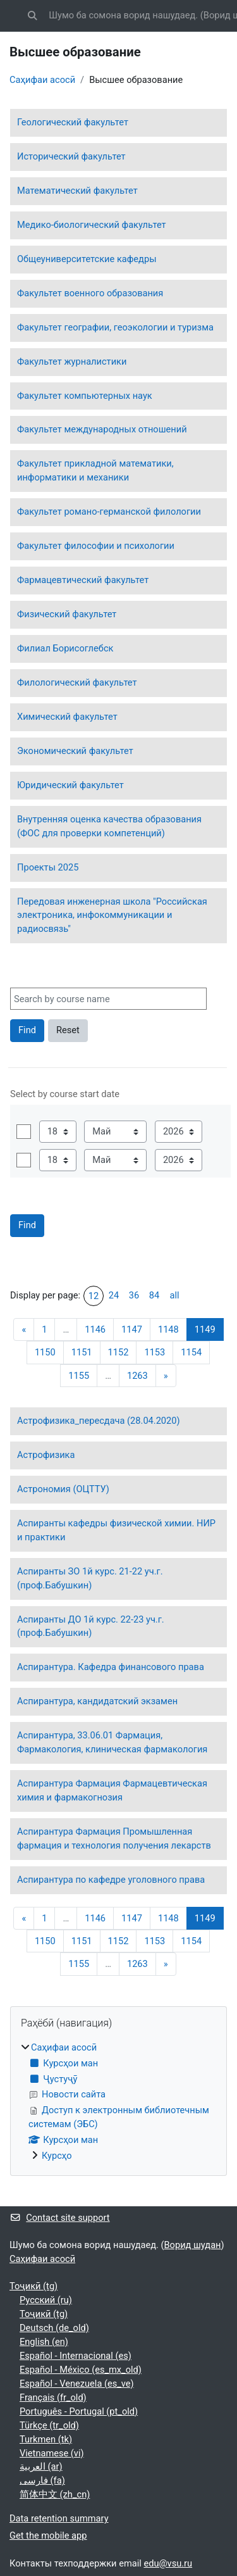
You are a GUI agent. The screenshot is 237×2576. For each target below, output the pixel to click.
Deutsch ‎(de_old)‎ (54, 2328)
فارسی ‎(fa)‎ (42, 2480)
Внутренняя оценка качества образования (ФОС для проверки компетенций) (109, 826)
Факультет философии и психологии (95, 545)
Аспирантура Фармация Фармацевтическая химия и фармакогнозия (112, 1790)
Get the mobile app (48, 2535)
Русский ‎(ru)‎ (46, 2300)
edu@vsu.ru (167, 2563)
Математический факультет (77, 190)
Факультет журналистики (71, 361)
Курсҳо (57, 2155)
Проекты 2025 (47, 867)
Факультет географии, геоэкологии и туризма (115, 327)
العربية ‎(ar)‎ (41, 2466)
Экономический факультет (75, 751)
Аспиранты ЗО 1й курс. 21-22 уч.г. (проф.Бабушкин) (90, 1578)
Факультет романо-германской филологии (109, 511)
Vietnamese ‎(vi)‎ (52, 2453)
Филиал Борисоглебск (65, 648)
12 (93, 1296)
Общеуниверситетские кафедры (86, 259)
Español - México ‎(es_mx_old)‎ (81, 2369)
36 (134, 1295)
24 (114, 1295)
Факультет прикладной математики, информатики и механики (95, 470)
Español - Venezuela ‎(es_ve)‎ (77, 2383)
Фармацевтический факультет (83, 580)
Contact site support (59, 2217)
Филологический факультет (77, 682)
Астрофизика (46, 1455)
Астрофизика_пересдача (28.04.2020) (98, 1420)
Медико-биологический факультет (91, 224)
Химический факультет (67, 716)
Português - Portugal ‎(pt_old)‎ (79, 2411)
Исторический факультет (71, 156)
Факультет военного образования (90, 293)
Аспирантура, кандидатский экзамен (97, 1701)
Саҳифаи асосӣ (42, 79)
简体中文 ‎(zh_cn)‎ (55, 2494)
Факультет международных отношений (102, 429)
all (174, 1295)
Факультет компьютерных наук (84, 395)
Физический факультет (66, 614)
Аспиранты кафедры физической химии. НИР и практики (116, 1530)
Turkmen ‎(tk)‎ (46, 2439)
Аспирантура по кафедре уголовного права (111, 1879)
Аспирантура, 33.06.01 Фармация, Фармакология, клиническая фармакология (112, 1742)
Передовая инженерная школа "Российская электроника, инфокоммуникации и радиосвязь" (112, 915)
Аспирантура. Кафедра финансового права (110, 1667)
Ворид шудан (192, 2245)
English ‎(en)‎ (44, 2341)
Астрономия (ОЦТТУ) (63, 1489)
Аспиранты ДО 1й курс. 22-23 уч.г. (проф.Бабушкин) (90, 1626)
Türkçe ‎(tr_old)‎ (49, 2425)
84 (154, 1295)
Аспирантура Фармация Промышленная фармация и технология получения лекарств (114, 1838)
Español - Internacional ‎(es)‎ (75, 2355)
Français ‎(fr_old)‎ (53, 2397)
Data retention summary (59, 2518)
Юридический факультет (70, 785)
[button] (32, 16)
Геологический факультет (72, 122)
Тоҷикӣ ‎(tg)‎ (33, 2286)
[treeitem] (118, 2102)
